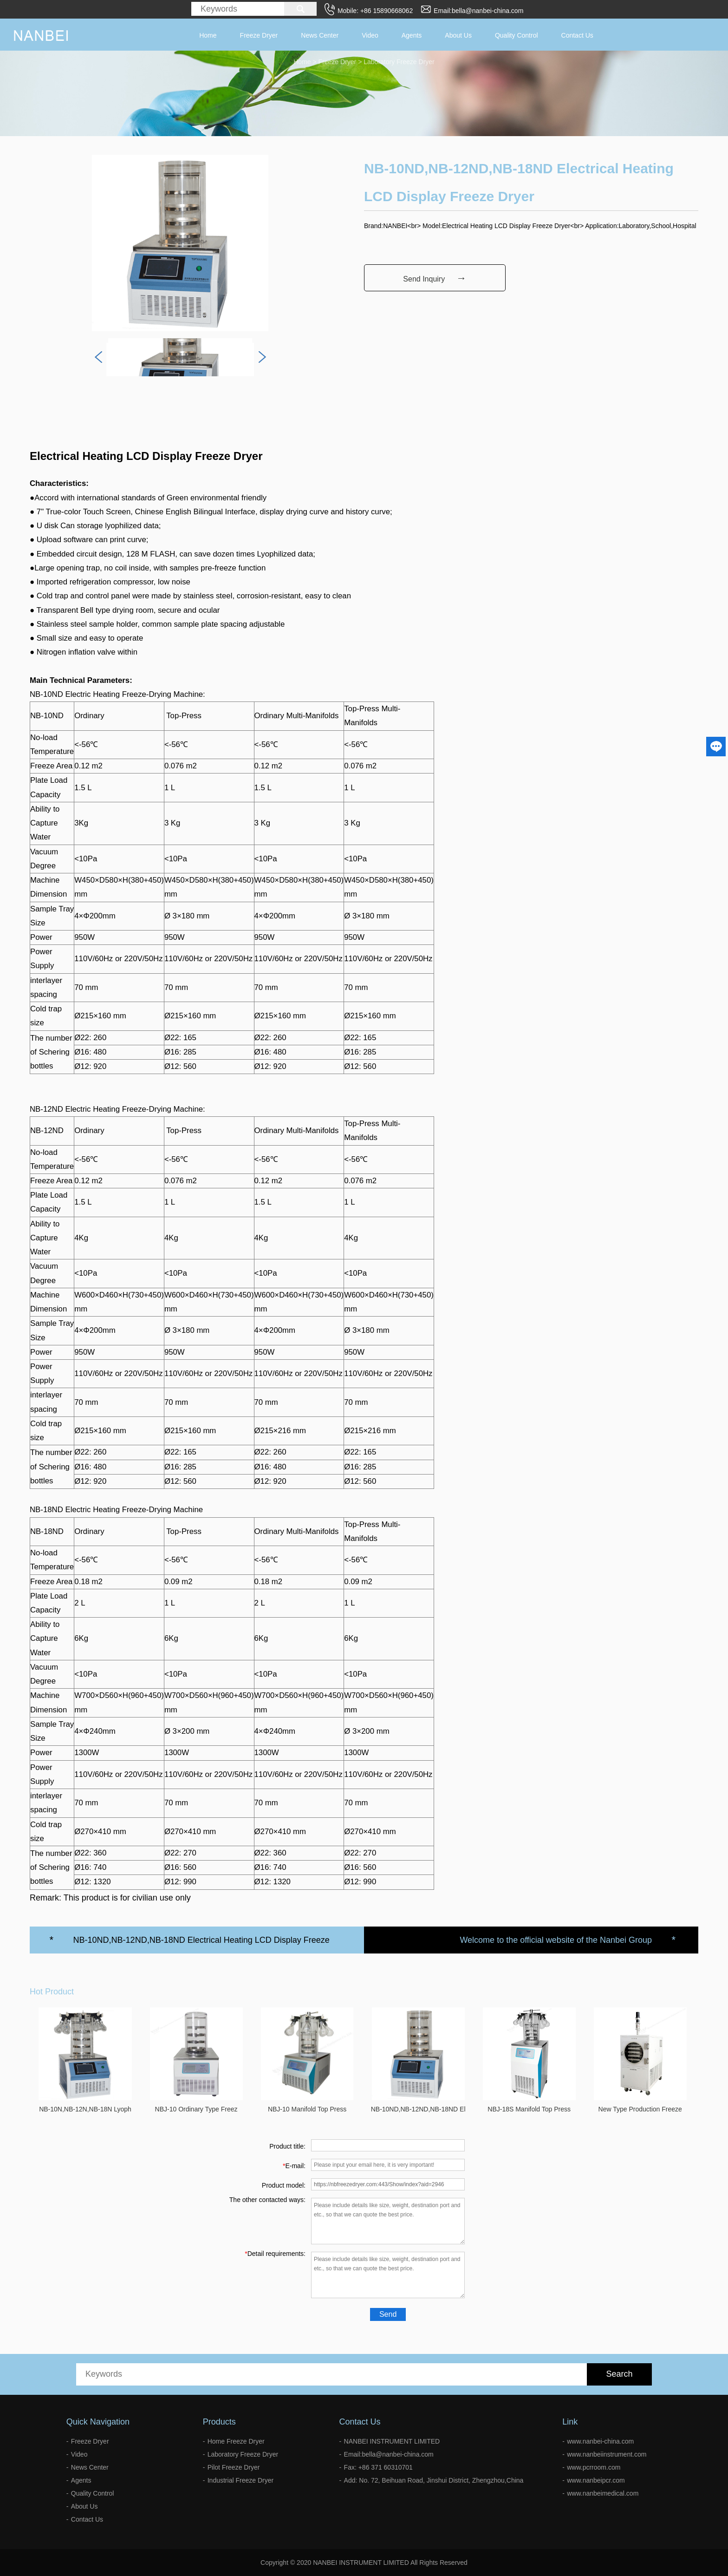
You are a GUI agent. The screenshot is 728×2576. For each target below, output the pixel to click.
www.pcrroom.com (593, 2467)
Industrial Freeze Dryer (240, 2480)
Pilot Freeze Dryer (234, 2467)
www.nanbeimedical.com (602, 2493)
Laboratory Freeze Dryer (243, 2454)
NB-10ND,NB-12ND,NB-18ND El (418, 2109)
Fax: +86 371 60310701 (378, 2467)
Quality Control (516, 35)
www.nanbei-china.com (600, 2441)
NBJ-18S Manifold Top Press (529, 2109)
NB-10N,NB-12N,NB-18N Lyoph (85, 2109)
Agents (412, 35)
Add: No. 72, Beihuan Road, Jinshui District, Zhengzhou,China (434, 2480)
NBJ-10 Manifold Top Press (307, 2109)
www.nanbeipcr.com (596, 2480)
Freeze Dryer (259, 35)
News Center (319, 35)
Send (387, 2314)
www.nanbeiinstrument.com (606, 2454)
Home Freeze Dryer (236, 2441)
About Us (458, 35)
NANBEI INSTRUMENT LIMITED (392, 2441)
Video (370, 35)
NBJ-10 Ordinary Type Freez (196, 2109)
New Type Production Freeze (640, 2109)
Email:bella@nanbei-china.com (478, 10)
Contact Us (577, 35)
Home (207, 35)
